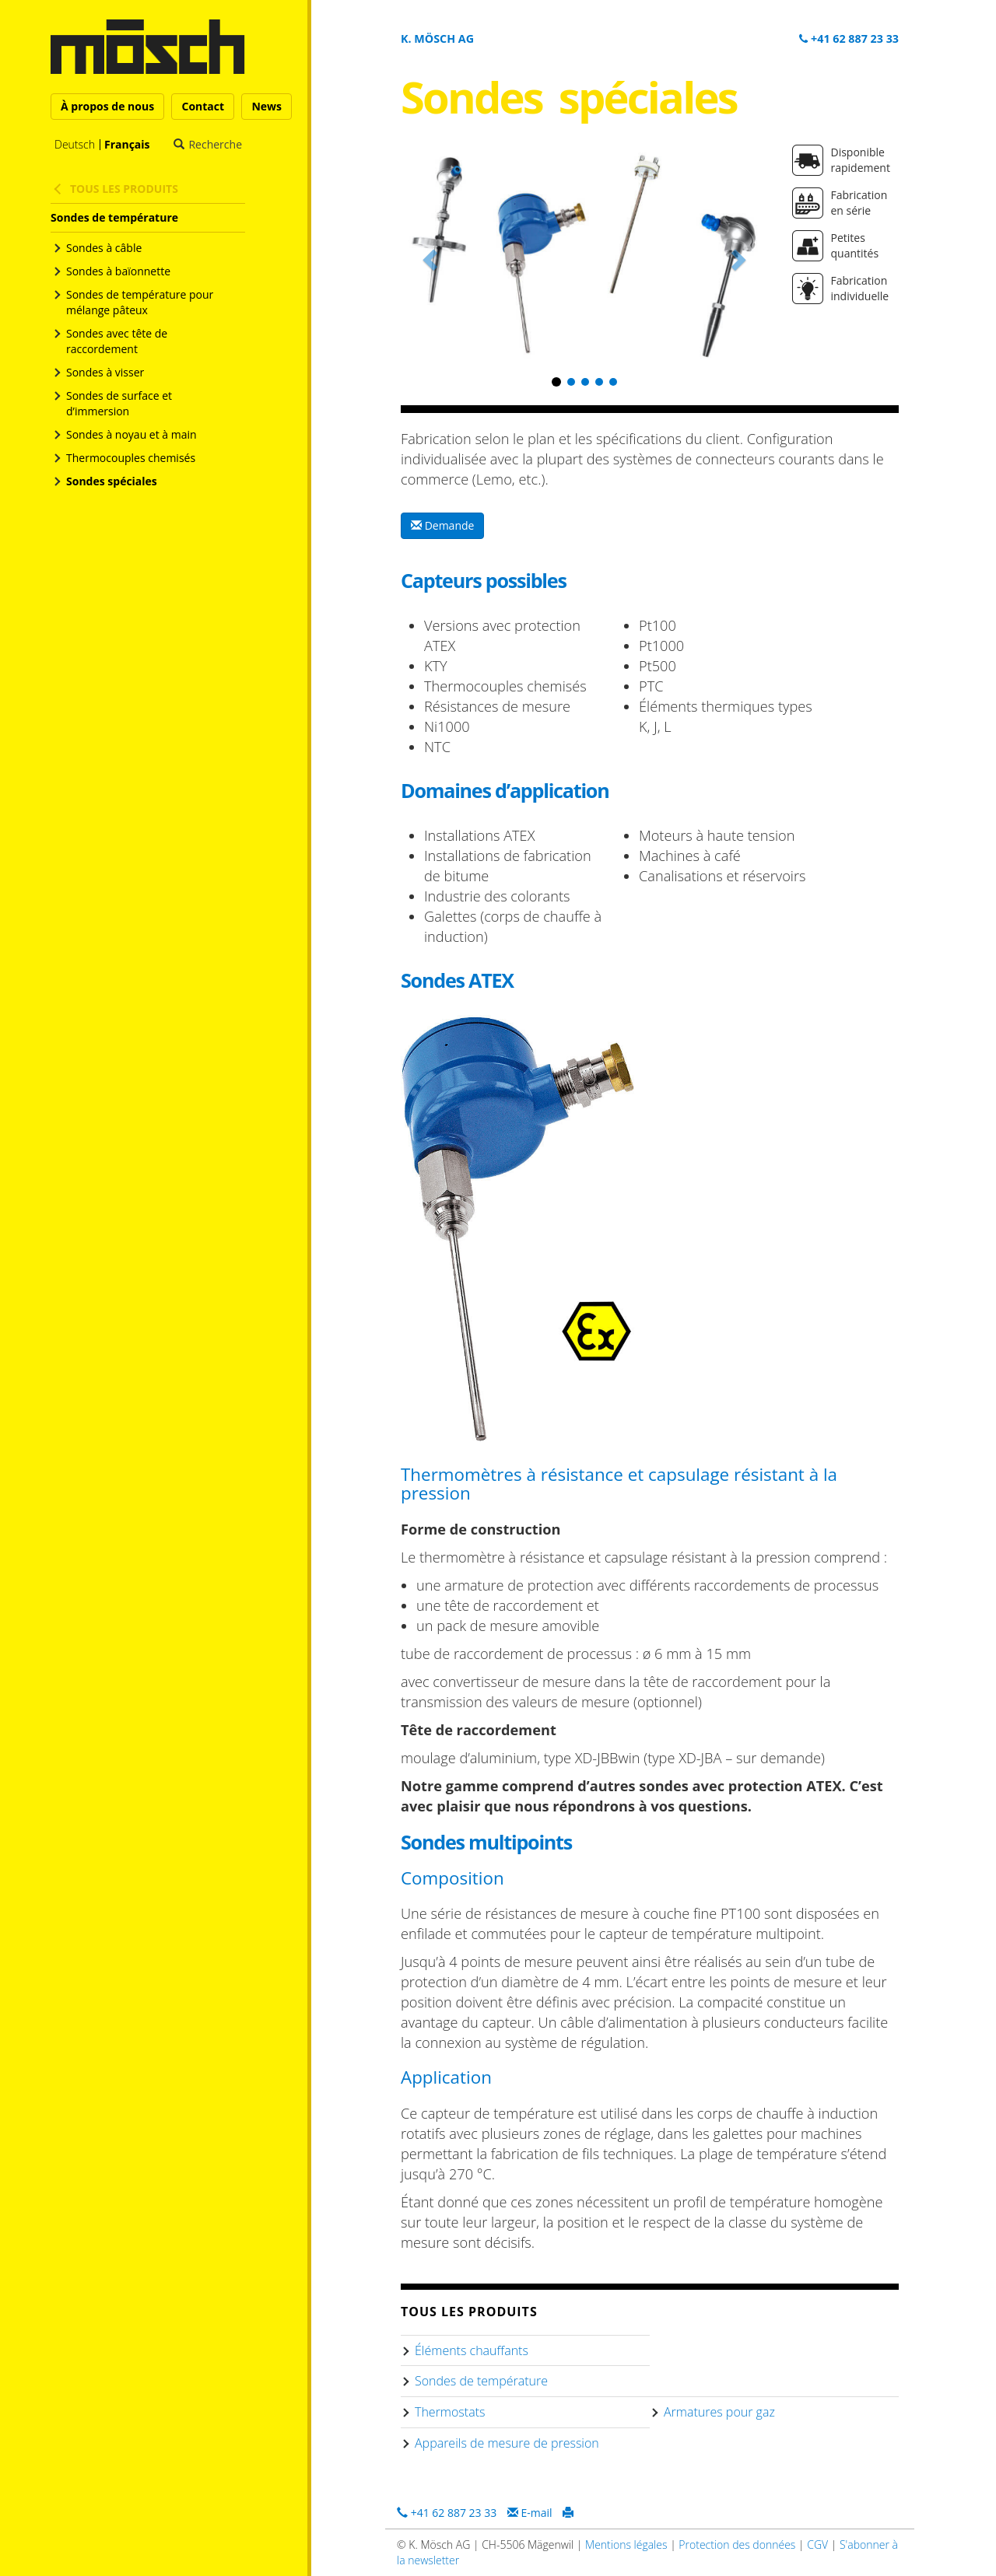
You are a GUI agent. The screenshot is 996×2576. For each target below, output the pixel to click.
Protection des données (737, 2544)
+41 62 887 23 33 (849, 38)
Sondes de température (114, 217)
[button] (428, 256)
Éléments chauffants (471, 2350)
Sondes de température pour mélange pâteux (139, 302)
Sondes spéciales (111, 481)
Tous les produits (124, 188)
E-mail (529, 2512)
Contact (202, 106)
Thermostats (450, 2411)
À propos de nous (107, 106)
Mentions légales (626, 2544)
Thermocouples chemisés (130, 457)
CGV (817, 2544)
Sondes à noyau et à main (131, 434)
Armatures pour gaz (719, 2411)
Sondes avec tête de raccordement (116, 341)
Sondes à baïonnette (118, 271)
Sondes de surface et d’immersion (119, 403)
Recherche (215, 144)
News (266, 106)
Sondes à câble (104, 247)
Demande (442, 525)
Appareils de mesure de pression (507, 2443)
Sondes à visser (105, 372)
